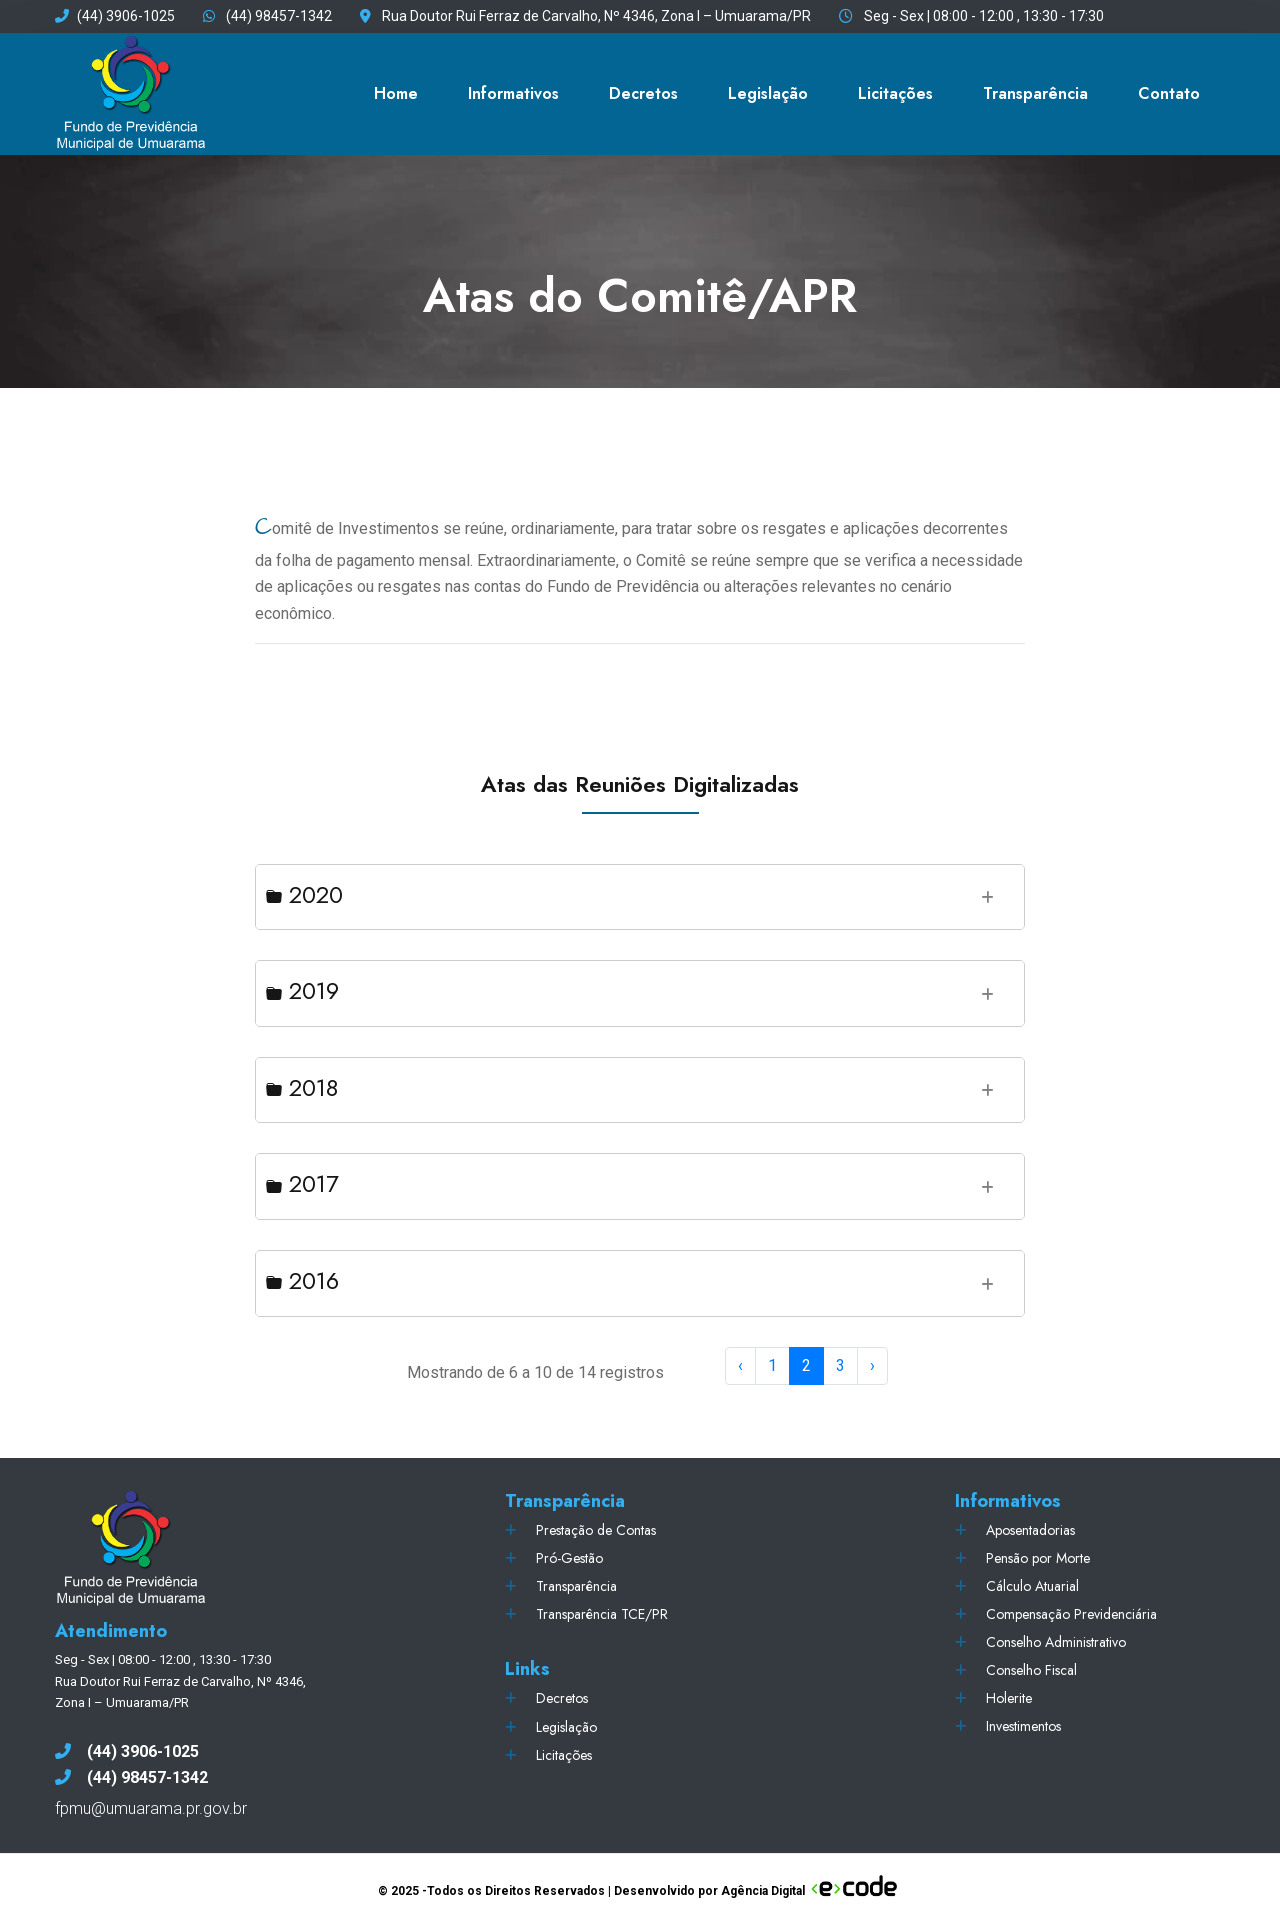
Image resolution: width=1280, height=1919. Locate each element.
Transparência (1035, 93)
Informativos (513, 93)
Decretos (643, 93)
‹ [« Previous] (740, 1365)
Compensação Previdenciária (1071, 1614)
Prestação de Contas (596, 1530)
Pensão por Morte (1038, 1558)
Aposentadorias (1030, 1530)
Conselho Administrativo (1056, 1642)
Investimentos (1023, 1726)
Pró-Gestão (569, 1558)
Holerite (1009, 1698)
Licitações (895, 93)
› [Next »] (872, 1365)
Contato (1169, 93)
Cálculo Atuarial (1032, 1586)
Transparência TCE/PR (602, 1614)
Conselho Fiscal (1031, 1670)
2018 (302, 1087)
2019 (302, 990)
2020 (304, 894)
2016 (302, 1280)
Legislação (768, 93)
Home (396, 93)
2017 (302, 1183)
